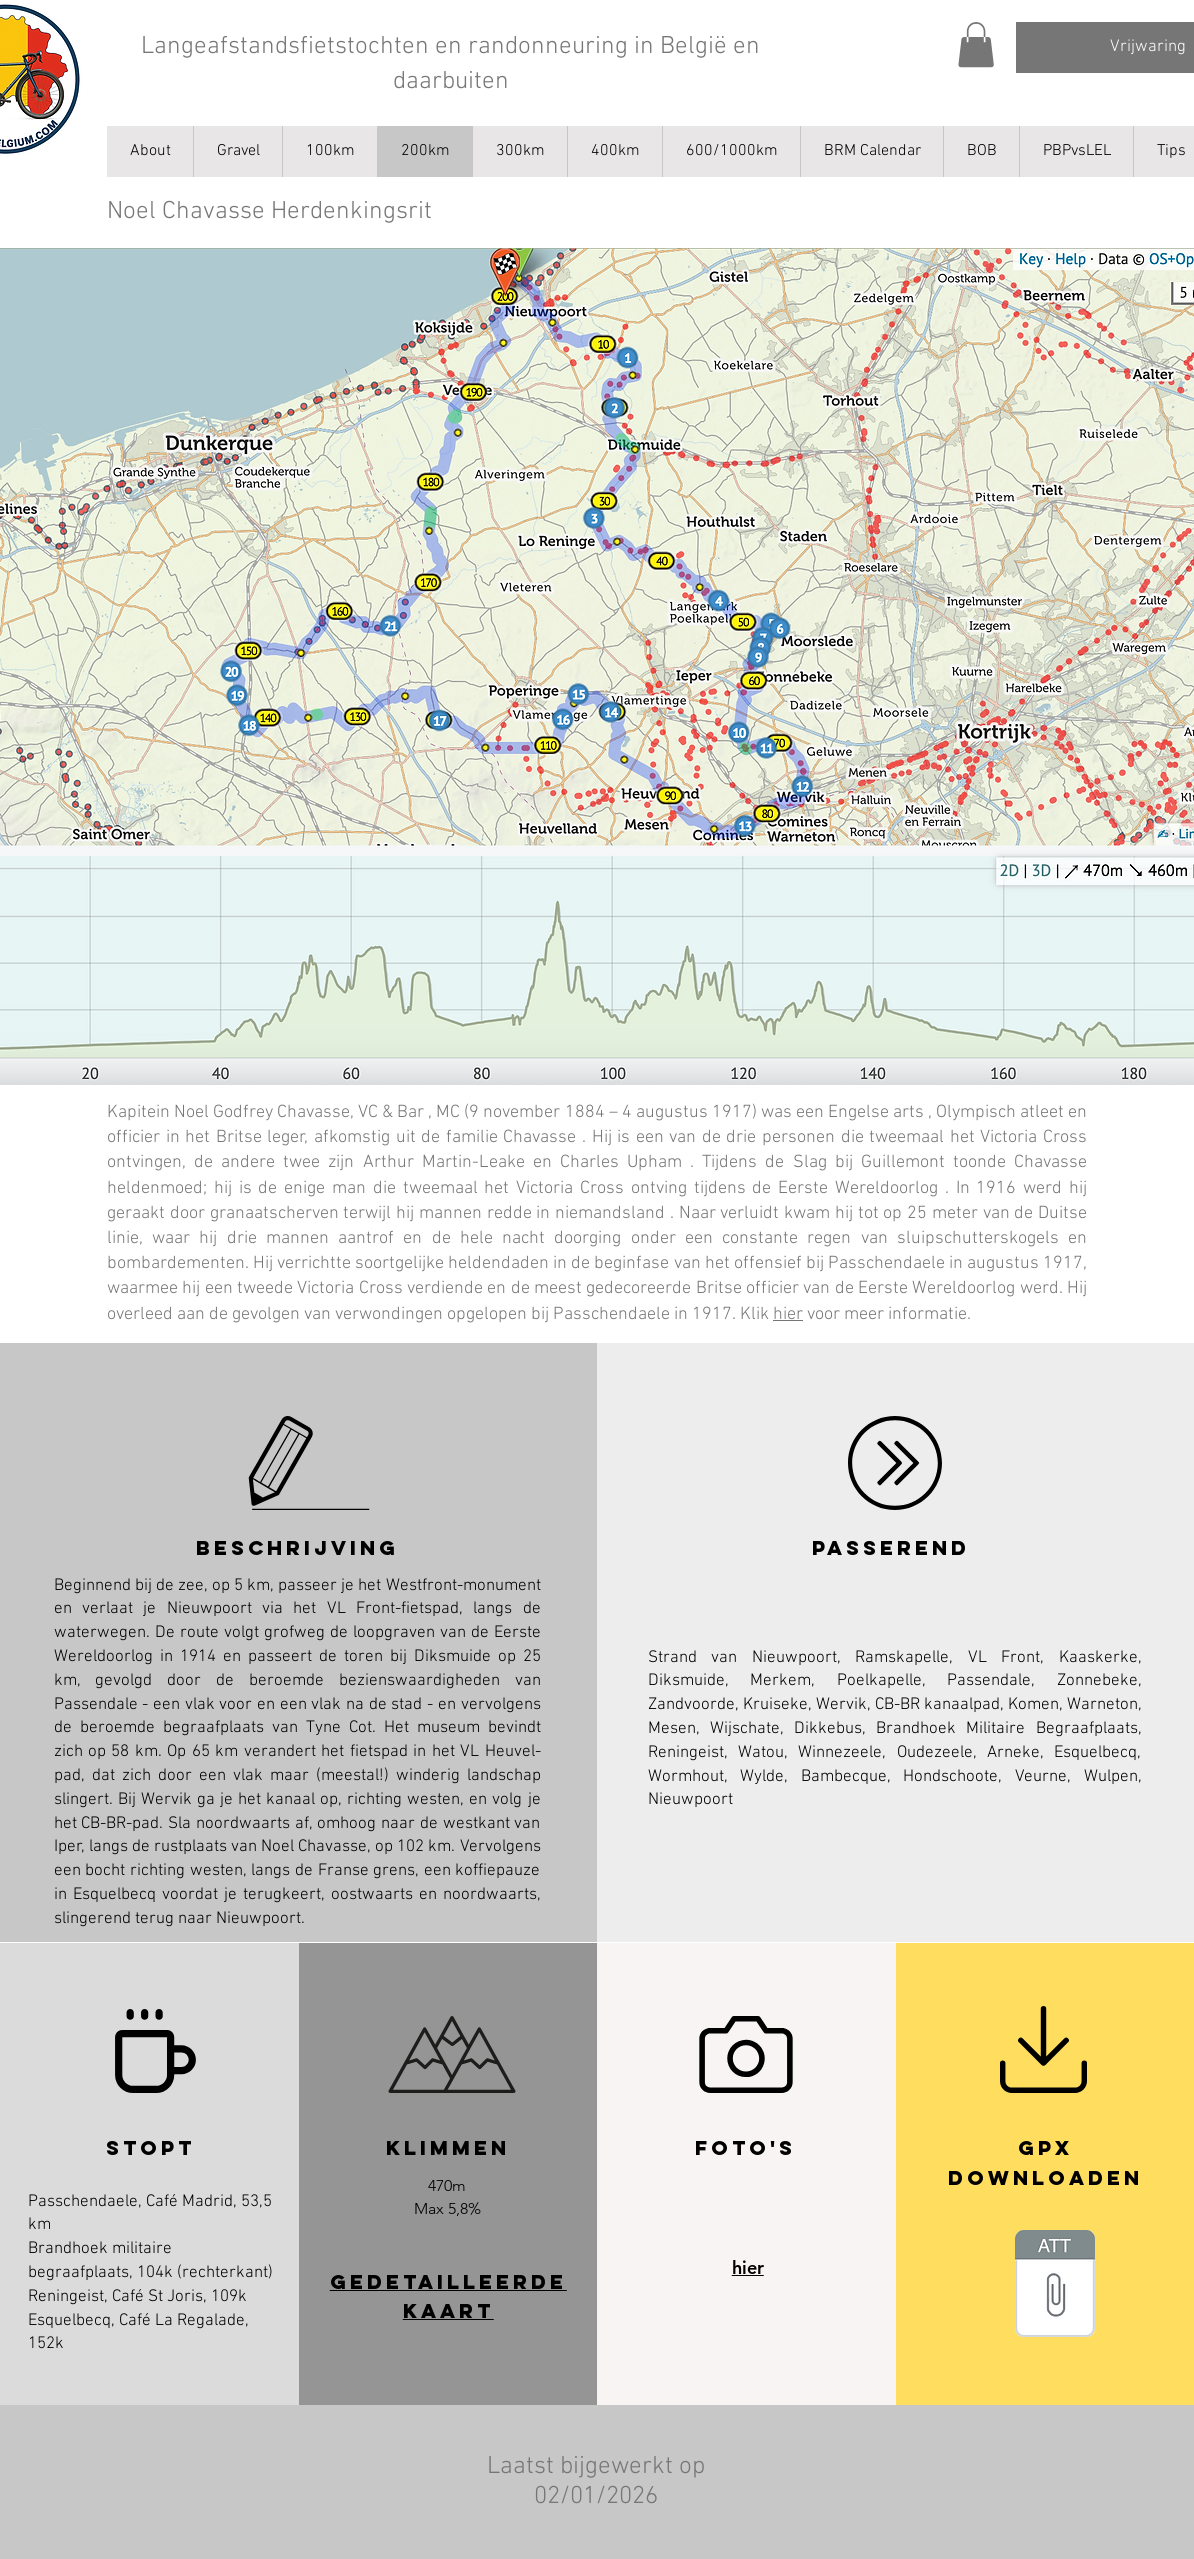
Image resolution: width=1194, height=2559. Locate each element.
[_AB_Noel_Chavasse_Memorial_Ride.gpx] (1055, 2286)
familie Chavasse (511, 1137)
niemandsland (610, 1213)
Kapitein (138, 1112)
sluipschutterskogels (978, 1238)
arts (908, 1112)
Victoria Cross (1033, 1137)
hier (788, 1314)
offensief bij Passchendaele (839, 1263)
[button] (976, 44)
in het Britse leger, (237, 1137)
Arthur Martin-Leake (444, 1162)
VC (368, 1112)
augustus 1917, (1027, 1263)
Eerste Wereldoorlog (858, 1188)
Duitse (1062, 1213)
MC (448, 1112)
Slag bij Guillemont (869, 1162)
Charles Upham (621, 1162)
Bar (410, 1112)
